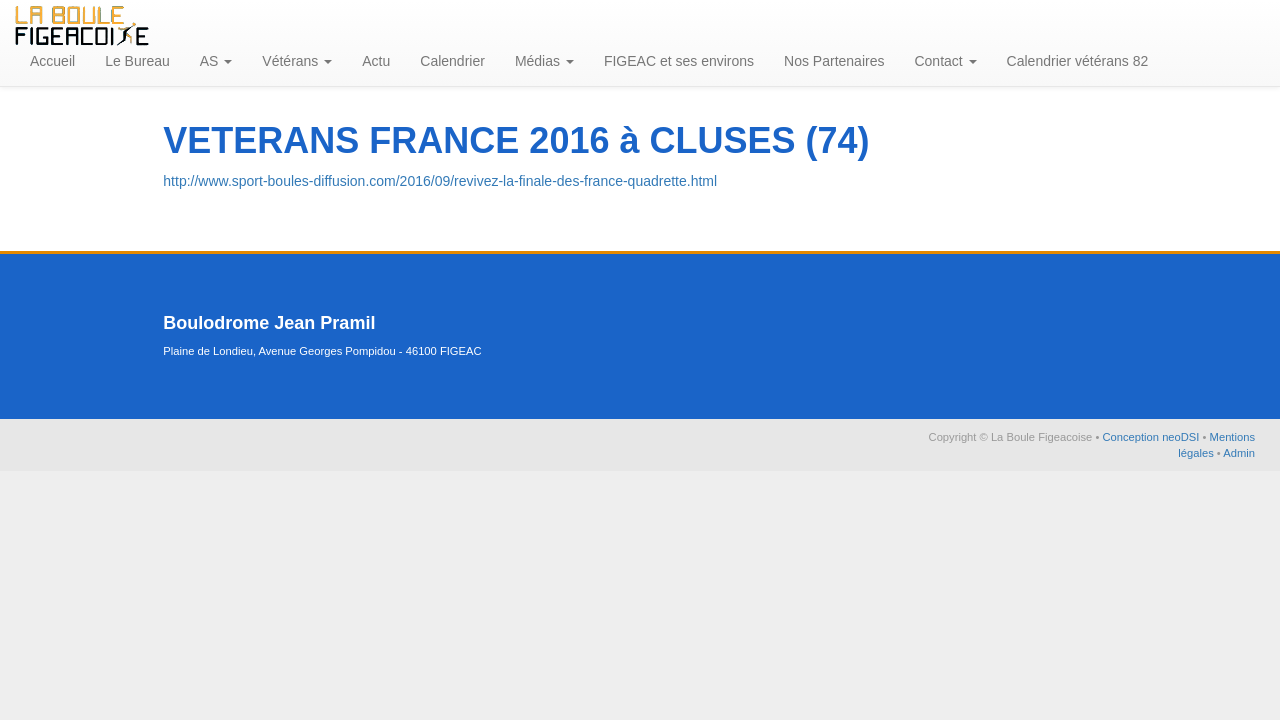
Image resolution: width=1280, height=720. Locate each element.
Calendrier (452, 61)
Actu (376, 61)
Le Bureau (137, 61)
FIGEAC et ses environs (679, 61)
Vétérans (297, 61)
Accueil (52, 61)
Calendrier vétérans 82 (1078, 61)
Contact (945, 61)
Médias (544, 61)
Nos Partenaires (834, 61)
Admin (1239, 453)
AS (216, 61)
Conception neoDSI (1152, 437)
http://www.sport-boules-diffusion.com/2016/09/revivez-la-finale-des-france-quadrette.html (440, 181)
